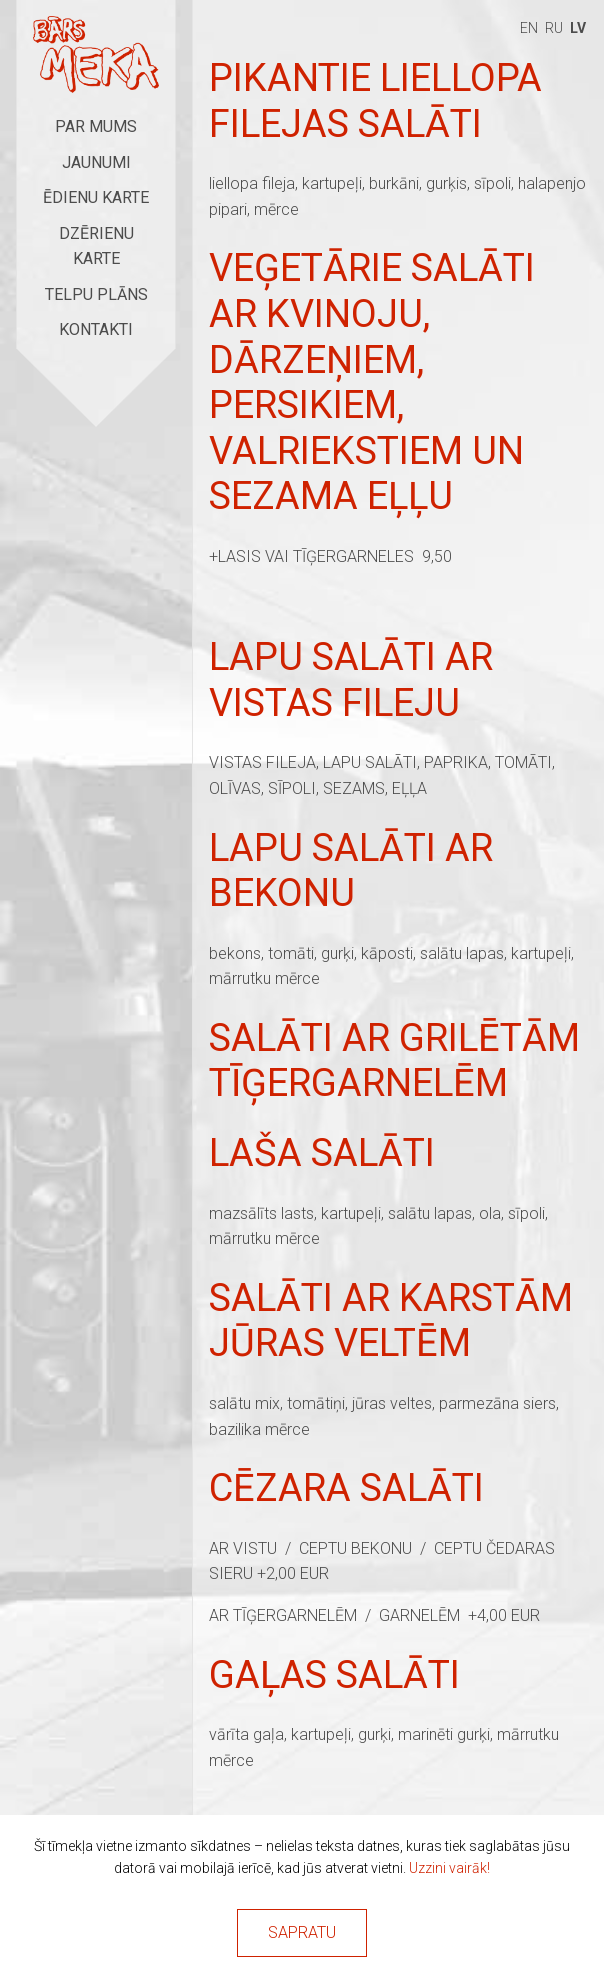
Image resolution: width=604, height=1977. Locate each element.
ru (554, 28)
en (529, 28)
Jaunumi (96, 162)
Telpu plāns (96, 294)
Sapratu (302, 1932)
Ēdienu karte (96, 197)
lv (578, 28)
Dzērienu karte (96, 246)
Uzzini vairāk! (449, 1868)
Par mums (96, 126)
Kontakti (96, 329)
